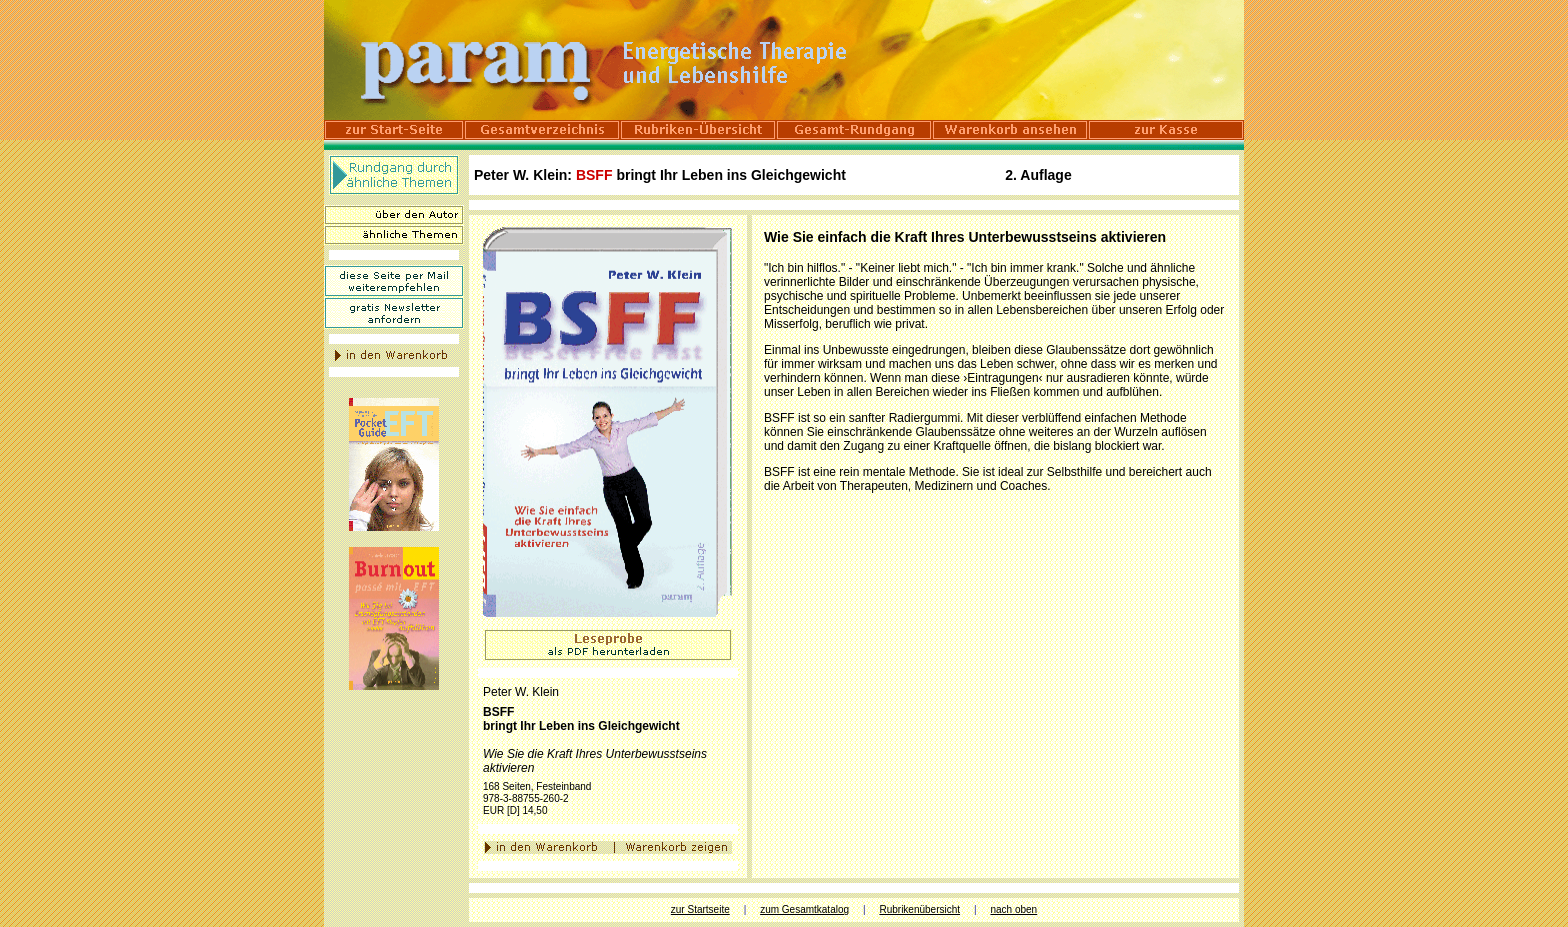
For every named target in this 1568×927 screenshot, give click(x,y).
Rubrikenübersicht (919, 909)
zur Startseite (700, 909)
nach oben (1013, 909)
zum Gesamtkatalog (804, 909)
